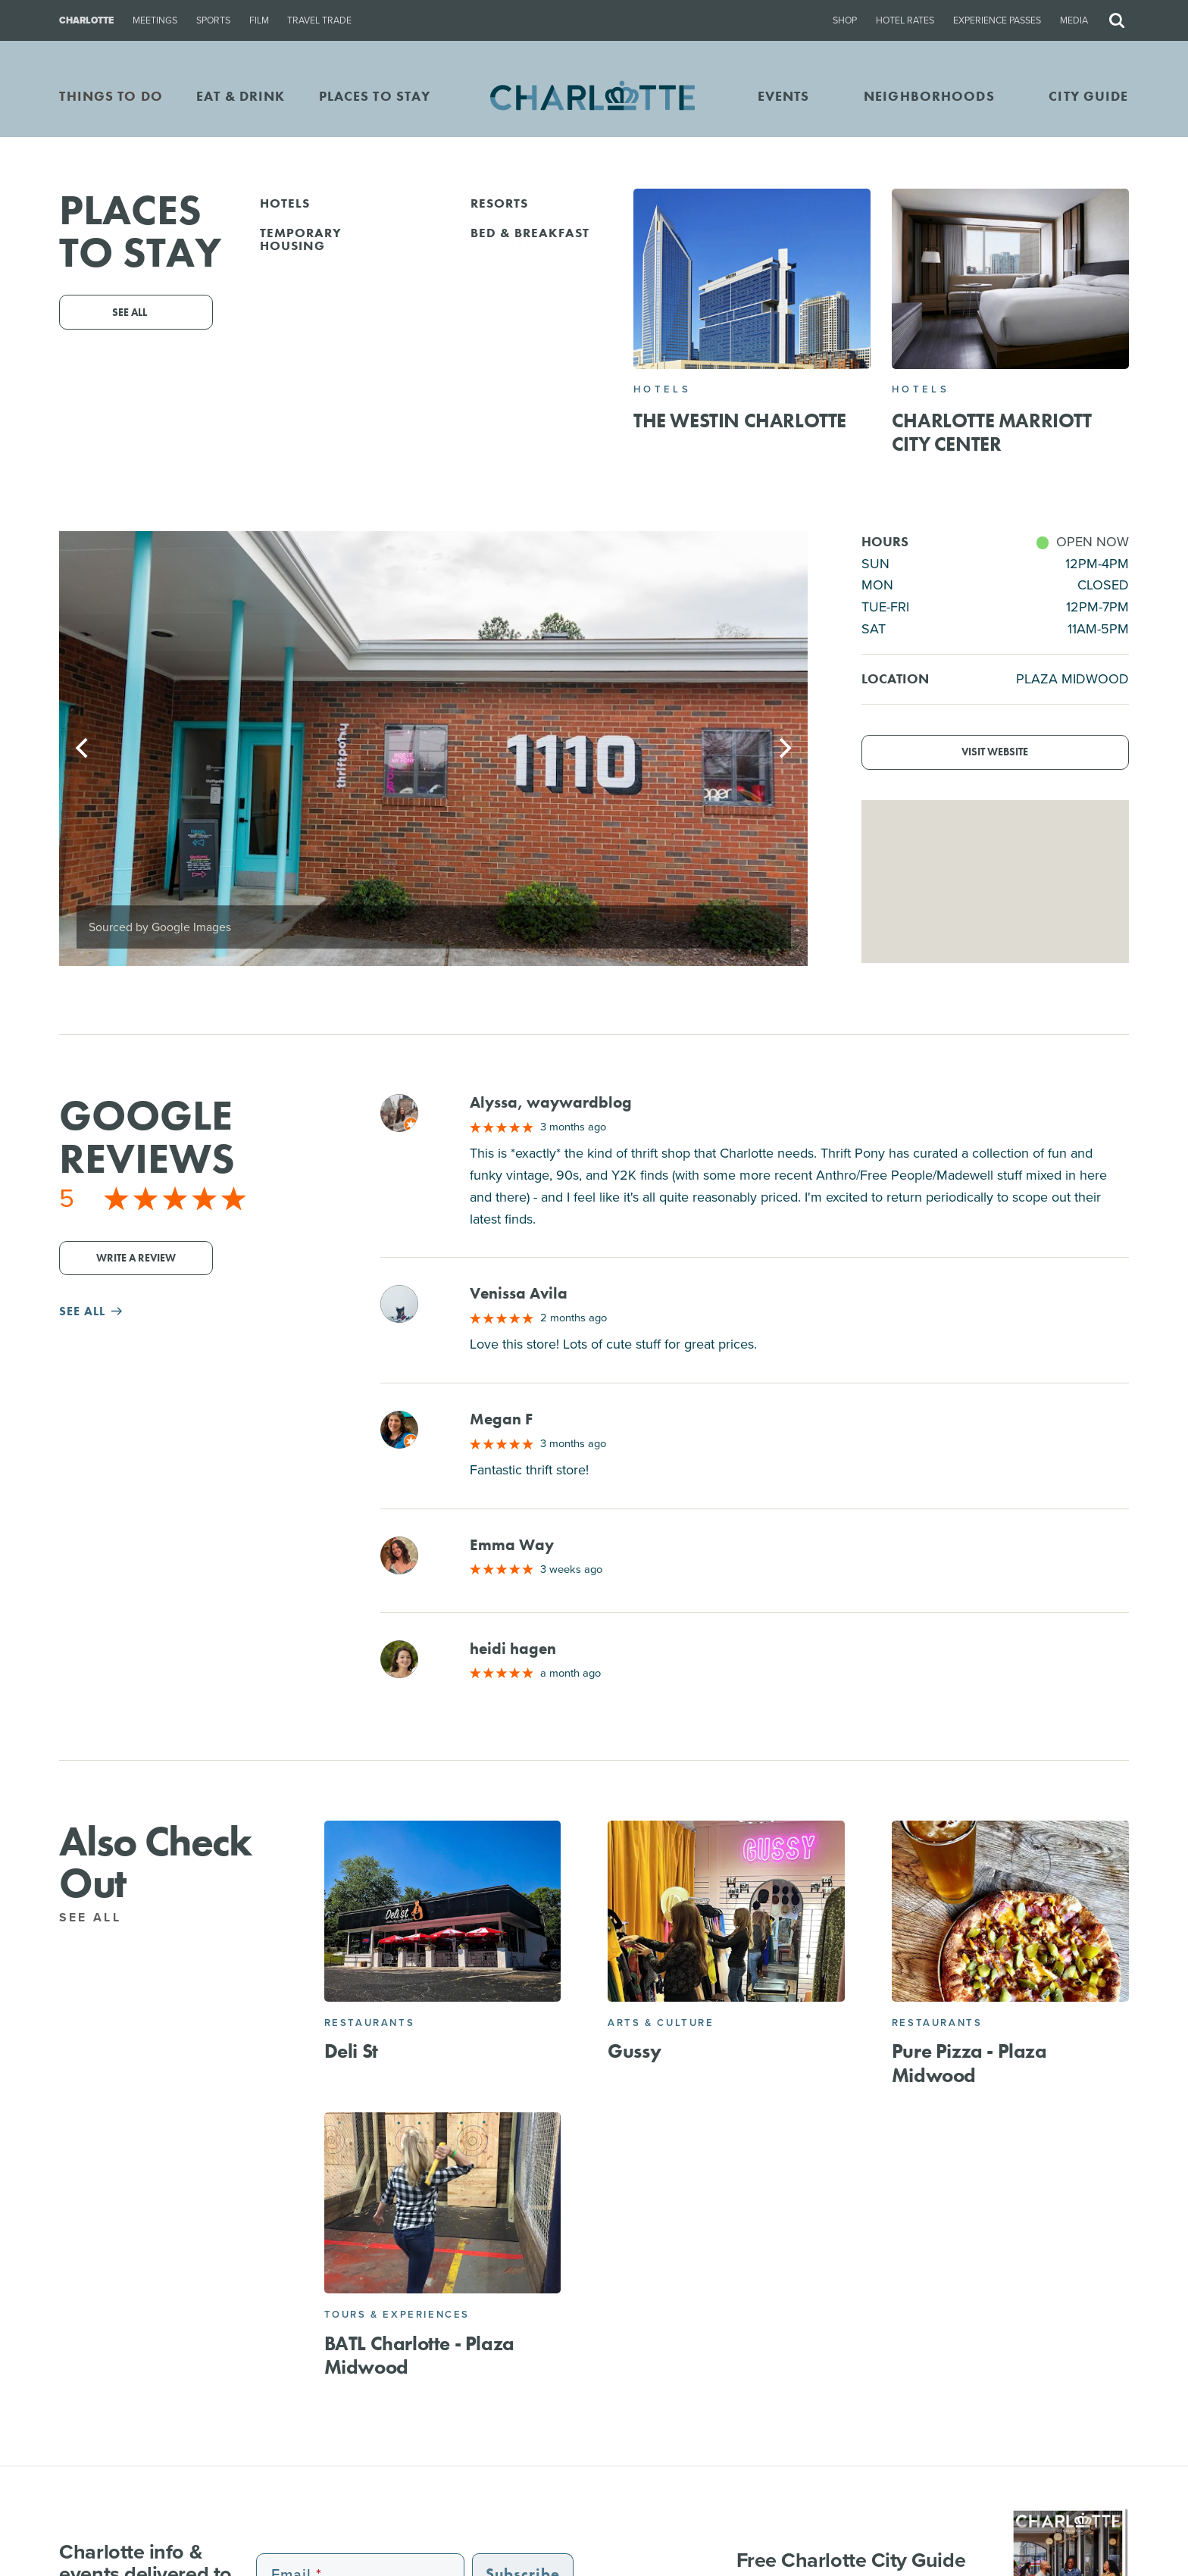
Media (1074, 20)
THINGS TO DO (111, 96)
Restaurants (369, 2022)
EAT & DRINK (240, 96)
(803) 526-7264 (518, 397)
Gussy (634, 2051)
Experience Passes (997, 20)
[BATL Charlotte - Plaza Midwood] (442, 2202)
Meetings (155, 20)
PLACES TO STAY (375, 96)
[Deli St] (442, 1911)
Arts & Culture (661, 2022)
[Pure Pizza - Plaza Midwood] (1010, 1911)
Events (784, 96)
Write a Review (136, 1258)
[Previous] (83, 748)
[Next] (783, 748)
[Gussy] (726, 1911)
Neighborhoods (929, 96)
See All (99, 1917)
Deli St (351, 2051)
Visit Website (994, 752)
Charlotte (86, 20)
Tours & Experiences (397, 2314)
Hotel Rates (905, 20)
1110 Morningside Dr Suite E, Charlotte (619, 375)
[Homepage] (594, 96)
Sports (213, 20)
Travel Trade (319, 20)
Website (737, 397)
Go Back (44, 215)
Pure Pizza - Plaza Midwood (969, 2062)
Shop (845, 20)
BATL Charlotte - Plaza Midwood (419, 2355)
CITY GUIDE (1088, 96)
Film (259, 20)
